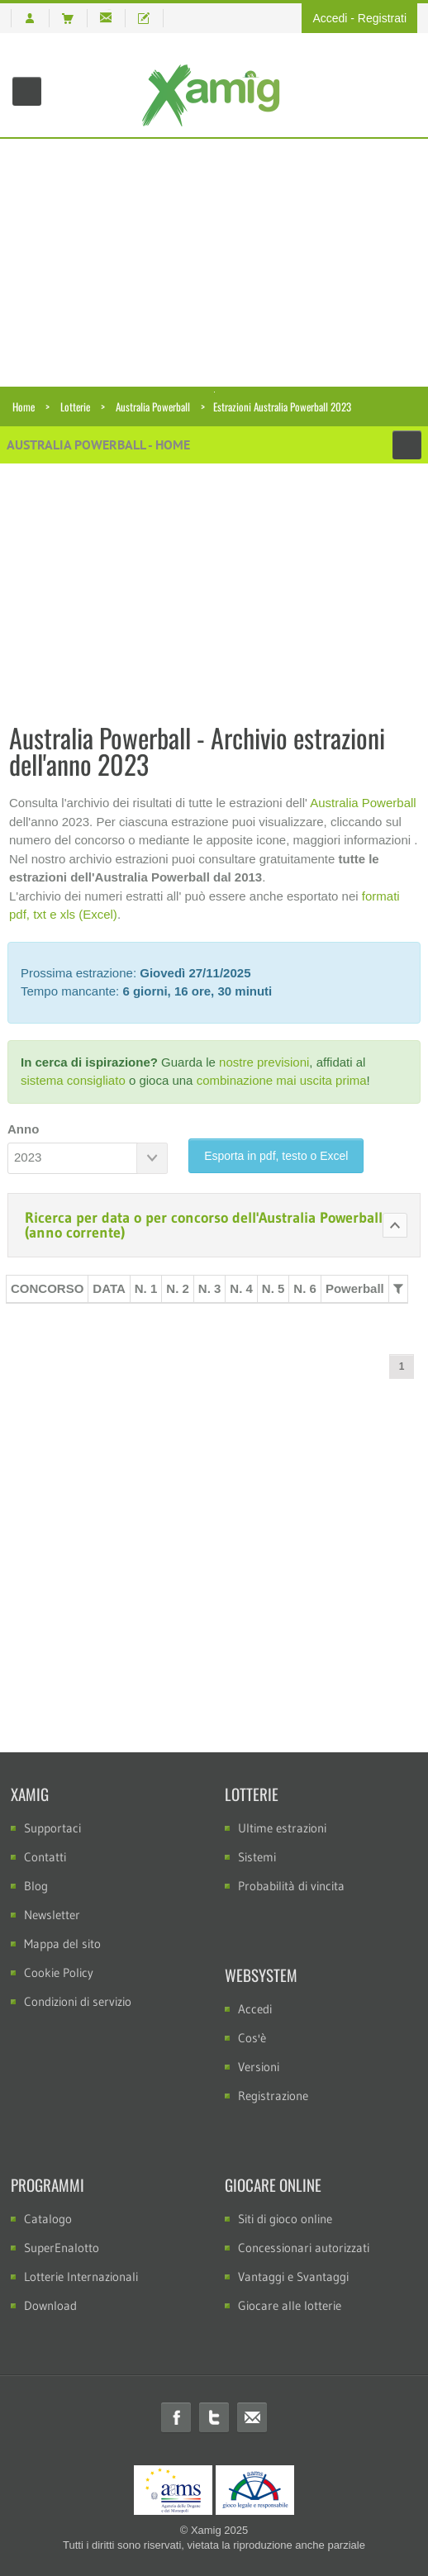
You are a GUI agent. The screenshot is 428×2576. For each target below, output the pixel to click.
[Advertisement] (214, 262)
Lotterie (75, 406)
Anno (23, 1129)
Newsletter (52, 1914)
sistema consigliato (73, 1080)
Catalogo (48, 2219)
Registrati (382, 18)
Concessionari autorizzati (303, 2247)
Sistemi (257, 1857)
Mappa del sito (62, 1943)
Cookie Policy (58, 1972)
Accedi (329, 18)
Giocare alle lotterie (289, 2305)
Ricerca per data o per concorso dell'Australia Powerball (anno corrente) (204, 1225)
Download (50, 2305)
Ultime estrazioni (282, 1828)
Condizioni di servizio (77, 2001)
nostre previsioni (264, 1062)
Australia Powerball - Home (98, 444)
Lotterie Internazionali (81, 2276)
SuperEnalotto (61, 2247)
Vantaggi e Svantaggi (293, 2276)
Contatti (45, 1857)
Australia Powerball (153, 406)
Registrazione (273, 2095)
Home (23, 406)
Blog (36, 1886)
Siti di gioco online (285, 2219)
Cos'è (252, 2038)
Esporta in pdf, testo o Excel (276, 1155)
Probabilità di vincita (291, 1886)
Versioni (258, 2067)
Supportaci (52, 1828)
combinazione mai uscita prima (282, 1080)
